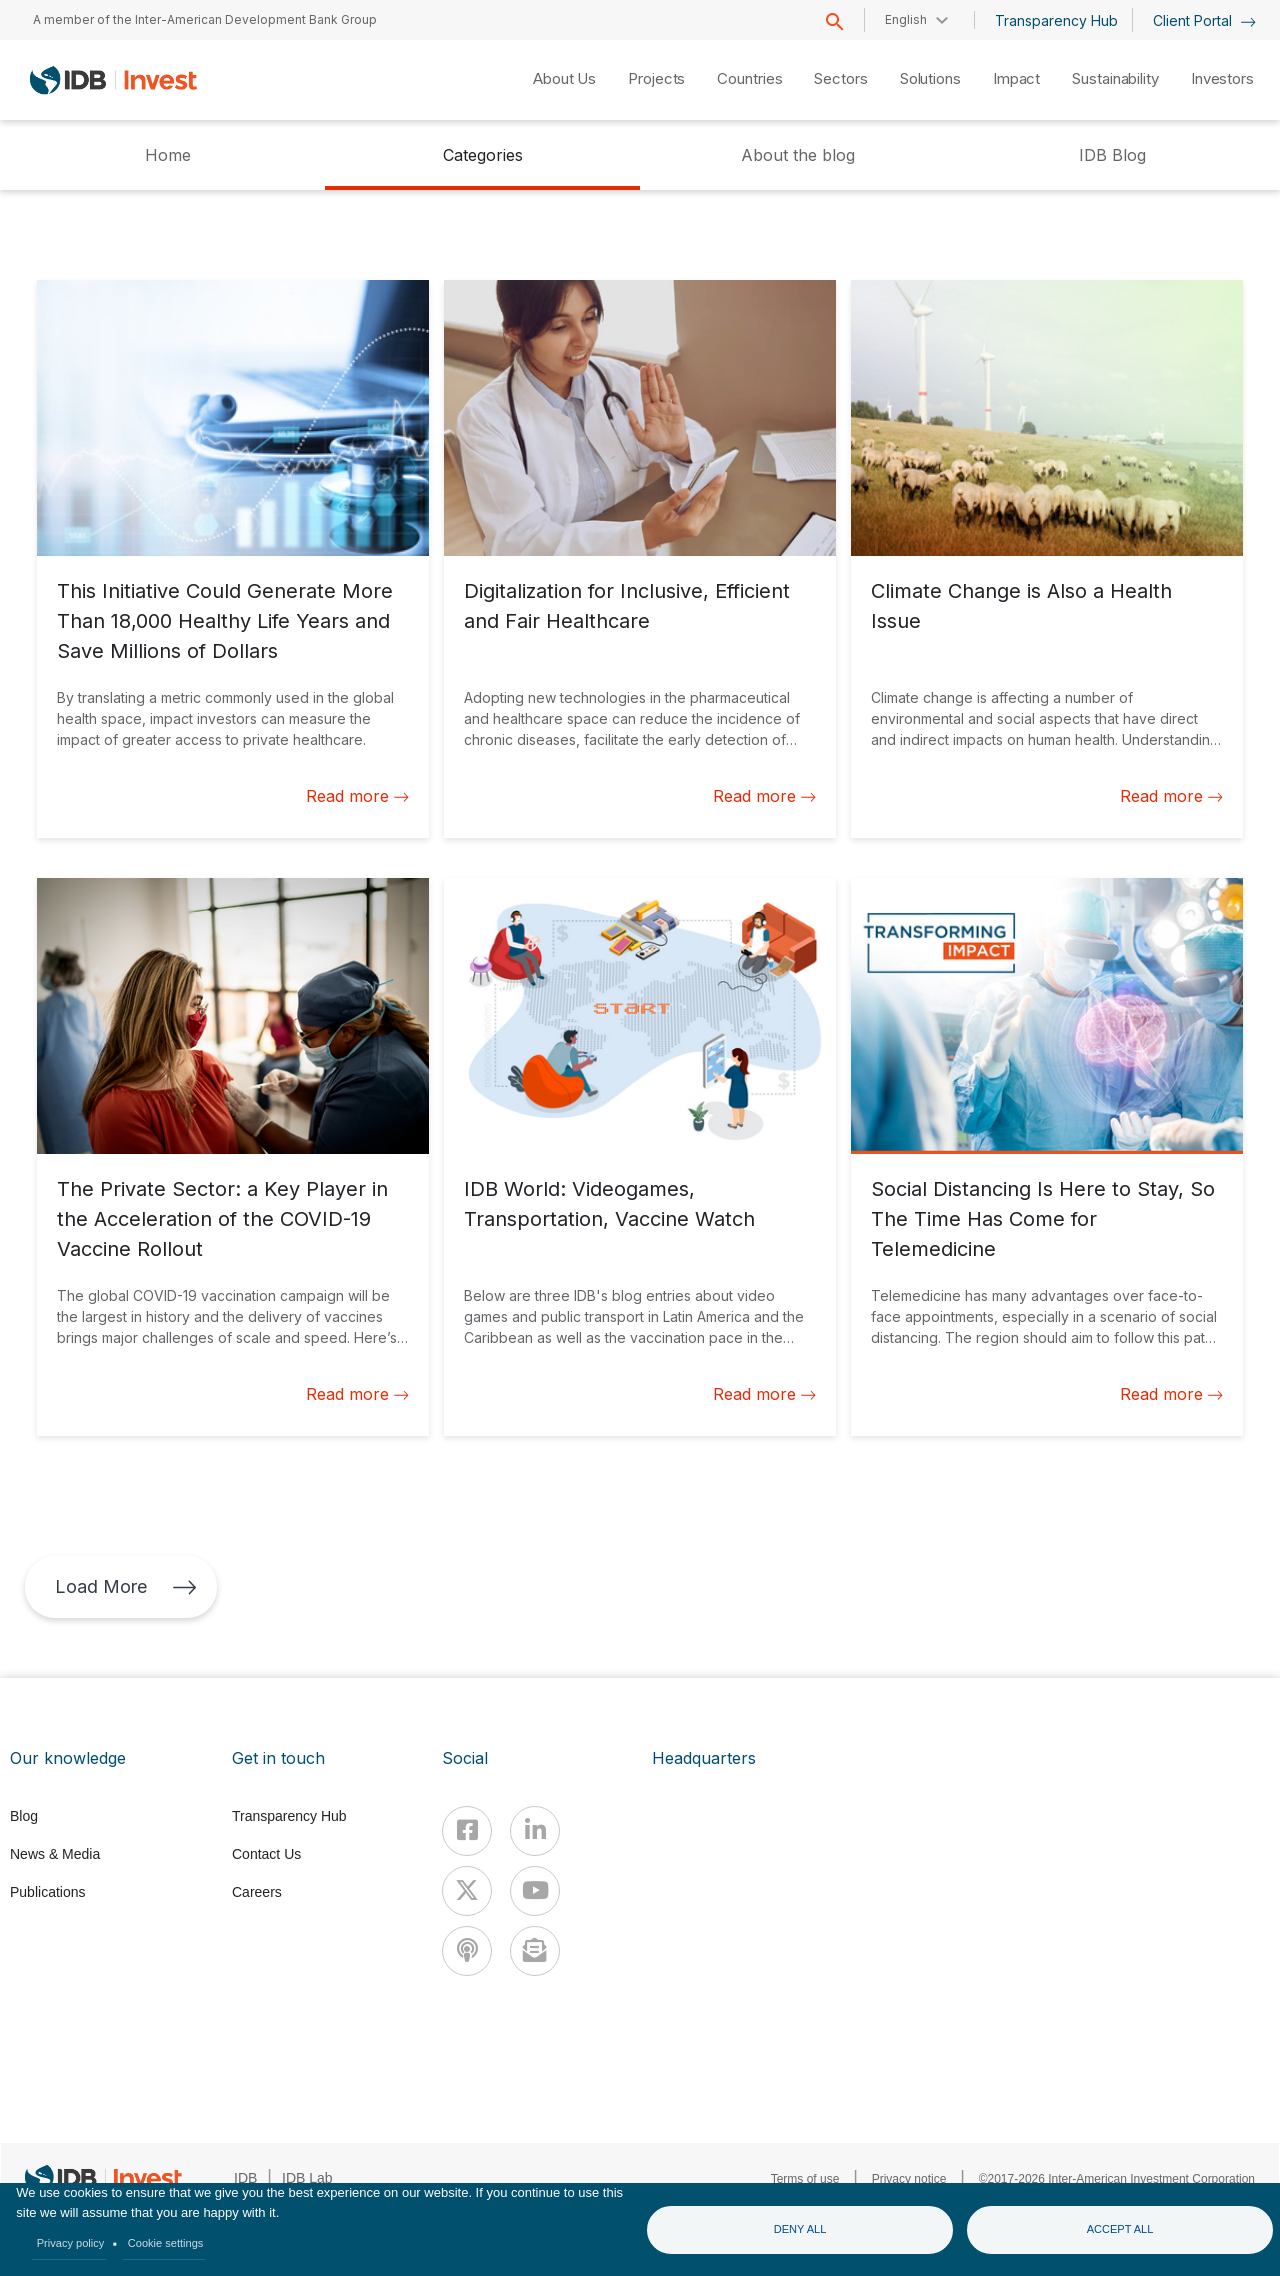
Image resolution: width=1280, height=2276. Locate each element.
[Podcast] (467, 1951)
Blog (24, 1816)
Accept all (1120, 2229)
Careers (257, 1892)
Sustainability (1115, 78)
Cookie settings (166, 2243)
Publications (48, 1892)
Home (168, 155)
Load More (126, 1586)
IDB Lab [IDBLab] (307, 2178)
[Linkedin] (535, 1831)
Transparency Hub (1056, 20)
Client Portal (1204, 20)
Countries (749, 78)
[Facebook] (467, 1831)
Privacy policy (71, 2243)
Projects (656, 78)
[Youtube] (535, 1891)
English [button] (906, 19)
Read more (357, 796)
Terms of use (805, 2179)
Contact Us (266, 1854)
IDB (245, 2178)
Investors (1222, 78)
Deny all (800, 2229)
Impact (1016, 78)
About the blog (798, 155)
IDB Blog (1112, 155)
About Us (564, 78)
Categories (483, 155)
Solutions (930, 78)
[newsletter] (535, 1951)
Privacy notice (909, 2179)
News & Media (55, 1854)
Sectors (840, 78)
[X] (467, 1891)
